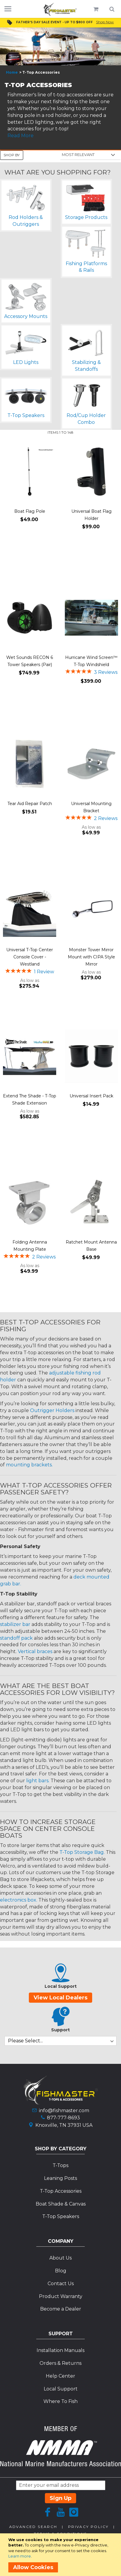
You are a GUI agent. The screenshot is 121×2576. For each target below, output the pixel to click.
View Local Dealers (60, 1997)
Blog (60, 2271)
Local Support (61, 2389)
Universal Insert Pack (91, 1096)
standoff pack (16, 1638)
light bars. (37, 1780)
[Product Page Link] (29, 472)
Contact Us (61, 2283)
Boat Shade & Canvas (61, 2204)
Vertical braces (35, 1651)
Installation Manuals (60, 2350)
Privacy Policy (88, 2526)
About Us (60, 2258)
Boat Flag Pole (29, 511)
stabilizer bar (15, 1624)
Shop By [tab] (12, 155)
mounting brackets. (29, 1465)
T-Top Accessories (60, 2191)
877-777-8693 (63, 2118)
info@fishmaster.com (64, 2110)
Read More (20, 135)
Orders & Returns (60, 2363)
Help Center (60, 2376)
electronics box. (18, 1900)
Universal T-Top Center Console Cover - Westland (29, 957)
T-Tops (60, 2165)
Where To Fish (60, 2401)
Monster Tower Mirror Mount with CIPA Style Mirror (91, 957)
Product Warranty (60, 2296)
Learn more (19, 2556)
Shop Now (105, 22)
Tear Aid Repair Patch (29, 803)
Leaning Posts (60, 2178)
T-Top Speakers (60, 2216)
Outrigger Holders (52, 1410)
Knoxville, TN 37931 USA (63, 2125)
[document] (61, 2554)
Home (12, 72)
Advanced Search (33, 2526)
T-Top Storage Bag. (82, 1852)
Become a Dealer (60, 2309)
